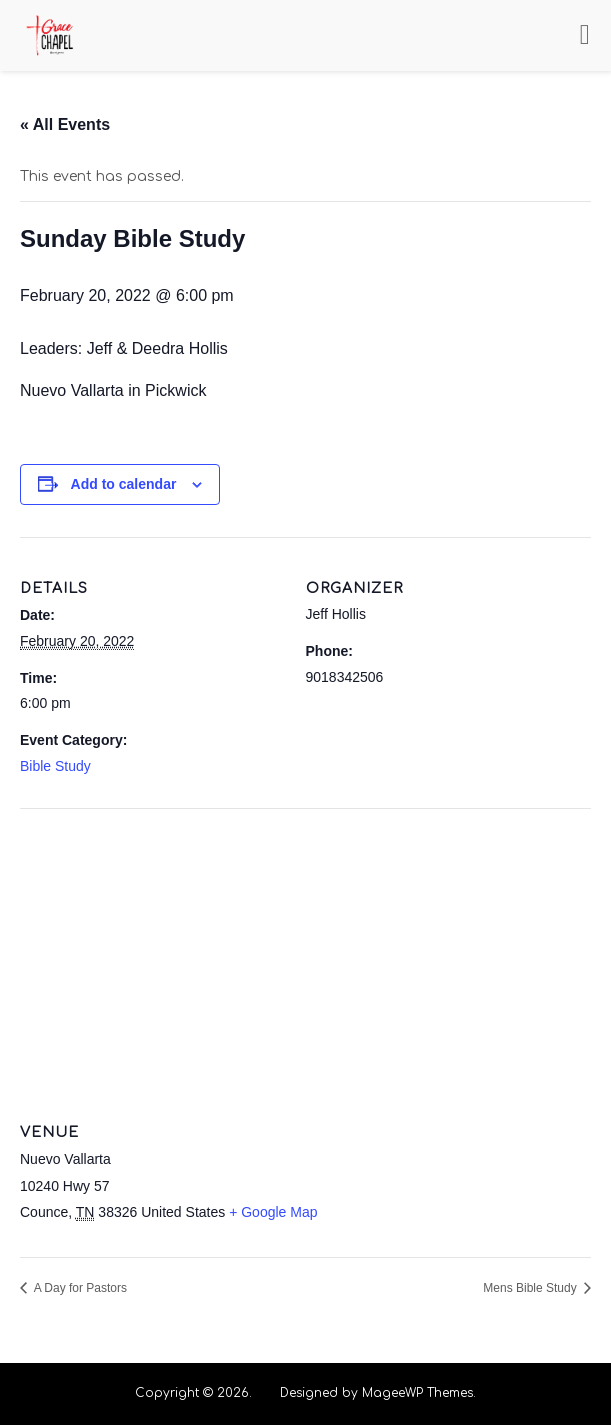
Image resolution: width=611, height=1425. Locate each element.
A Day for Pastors (79, 1288)
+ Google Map (273, 1212)
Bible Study (55, 766)
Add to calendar (124, 484)
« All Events (65, 124)
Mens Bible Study (531, 1288)
